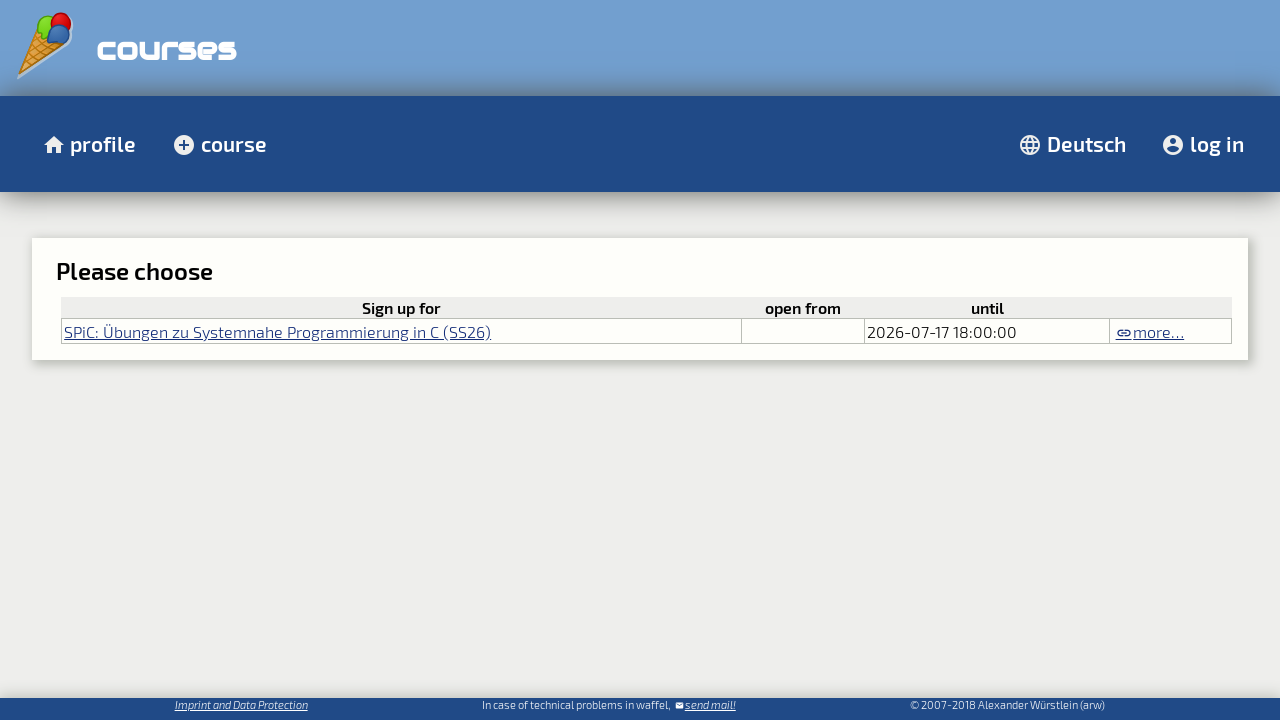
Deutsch (1086, 143)
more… (1158, 331)
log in (1217, 143)
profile (103, 143)
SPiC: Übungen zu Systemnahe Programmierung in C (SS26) (277, 331)
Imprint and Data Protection (241, 704)
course (234, 143)
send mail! (710, 704)
